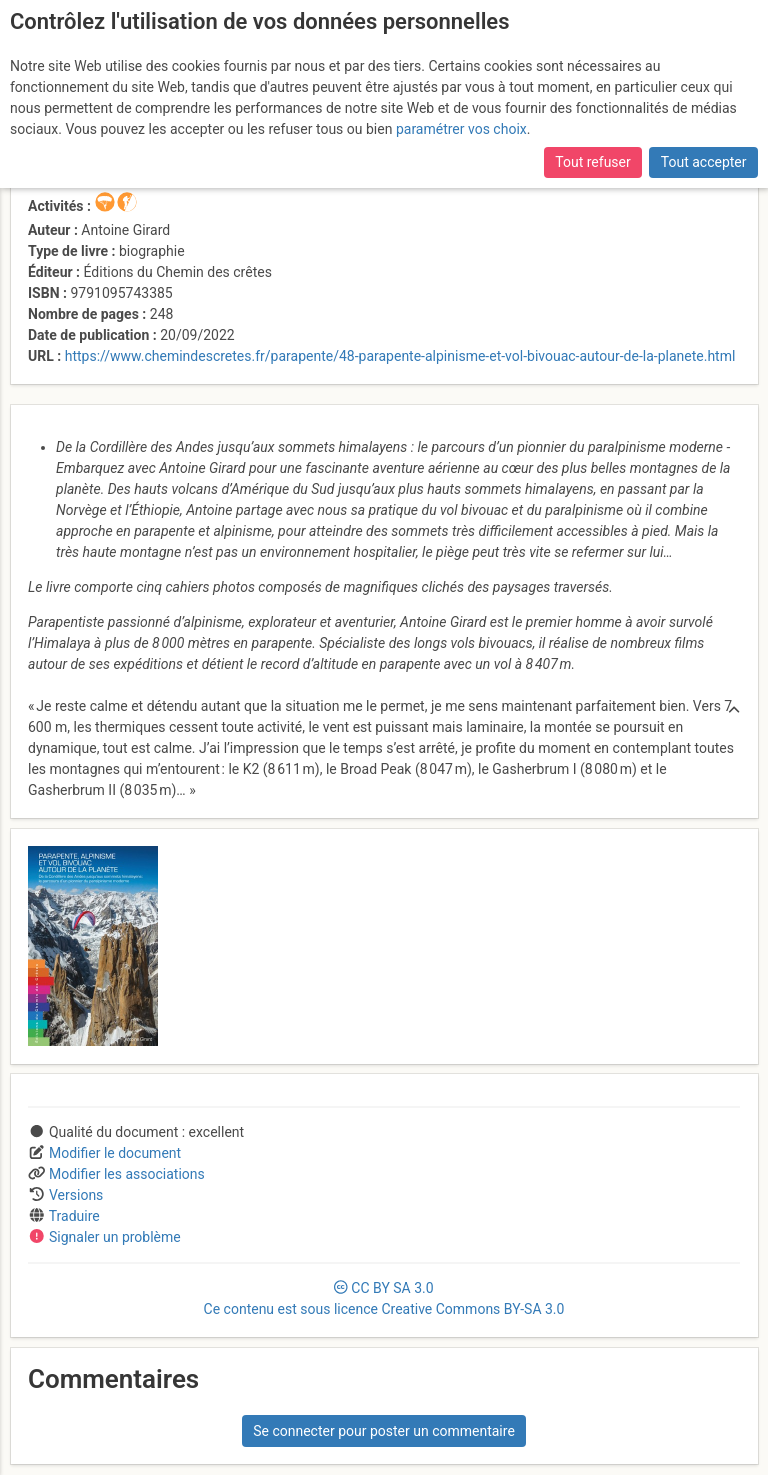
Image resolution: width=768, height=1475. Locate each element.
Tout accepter (704, 162)
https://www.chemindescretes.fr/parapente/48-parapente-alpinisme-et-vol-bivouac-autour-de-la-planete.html (400, 356)
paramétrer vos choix (461, 129)
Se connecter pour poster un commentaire (384, 1431)
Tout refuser (592, 162)
